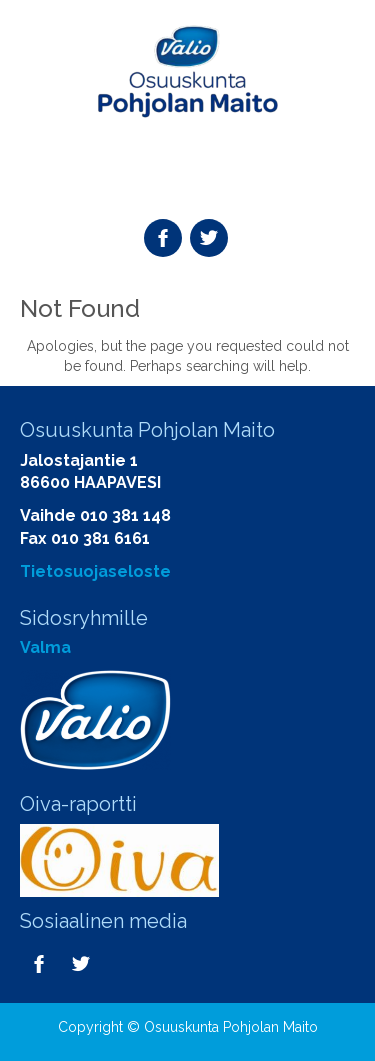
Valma (45, 647)
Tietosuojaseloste (95, 571)
